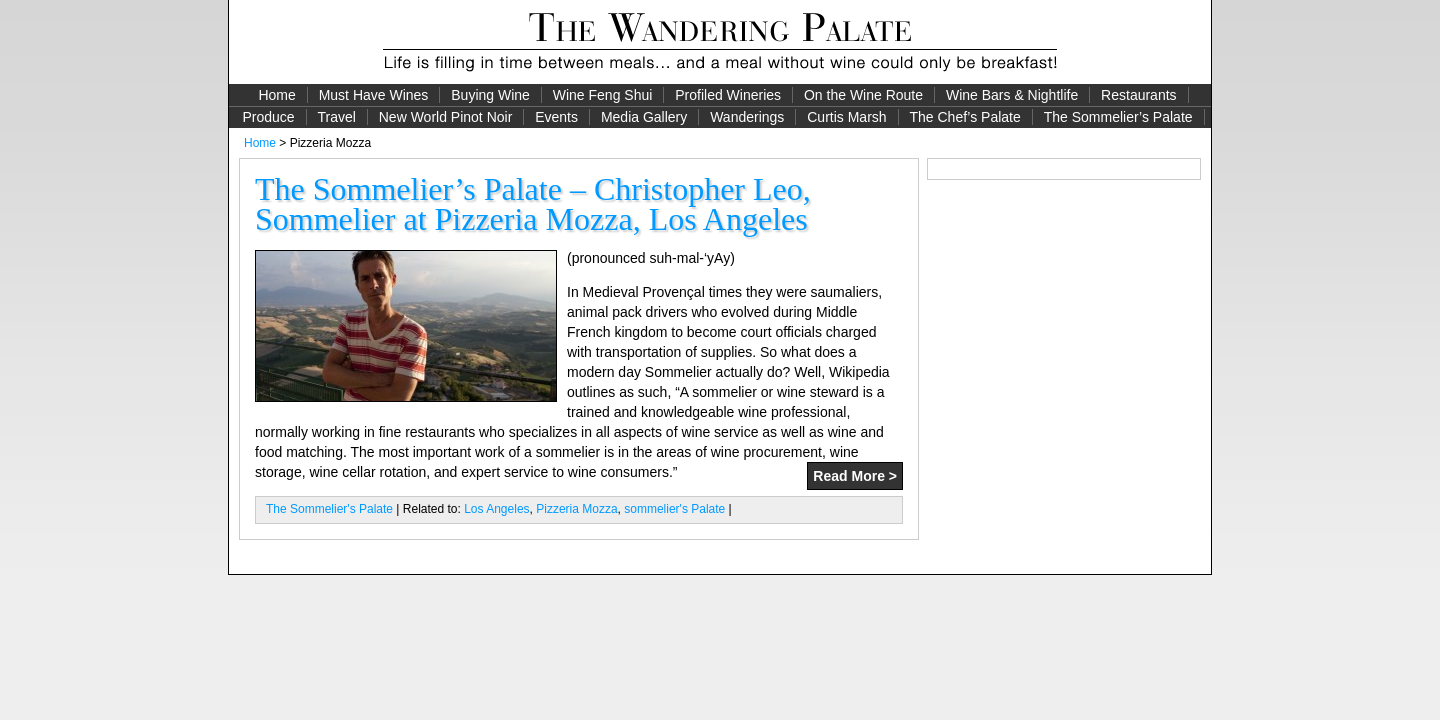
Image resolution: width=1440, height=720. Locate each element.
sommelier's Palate (674, 509)
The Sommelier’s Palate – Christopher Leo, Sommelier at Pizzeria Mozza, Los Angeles (533, 204)
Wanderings (747, 117)
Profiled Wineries (728, 95)
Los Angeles (496, 509)
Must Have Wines (374, 95)
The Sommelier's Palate (329, 509)
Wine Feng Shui (603, 95)
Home (276, 95)
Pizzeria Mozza (576, 509)
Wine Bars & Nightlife (1012, 95)
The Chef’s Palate (965, 117)
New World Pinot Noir (446, 117)
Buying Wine (490, 95)
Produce (268, 117)
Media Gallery (644, 117)
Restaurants (1138, 95)
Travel (336, 117)
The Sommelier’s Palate (1118, 117)
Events (556, 117)
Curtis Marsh (846, 117)
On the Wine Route (863, 95)
